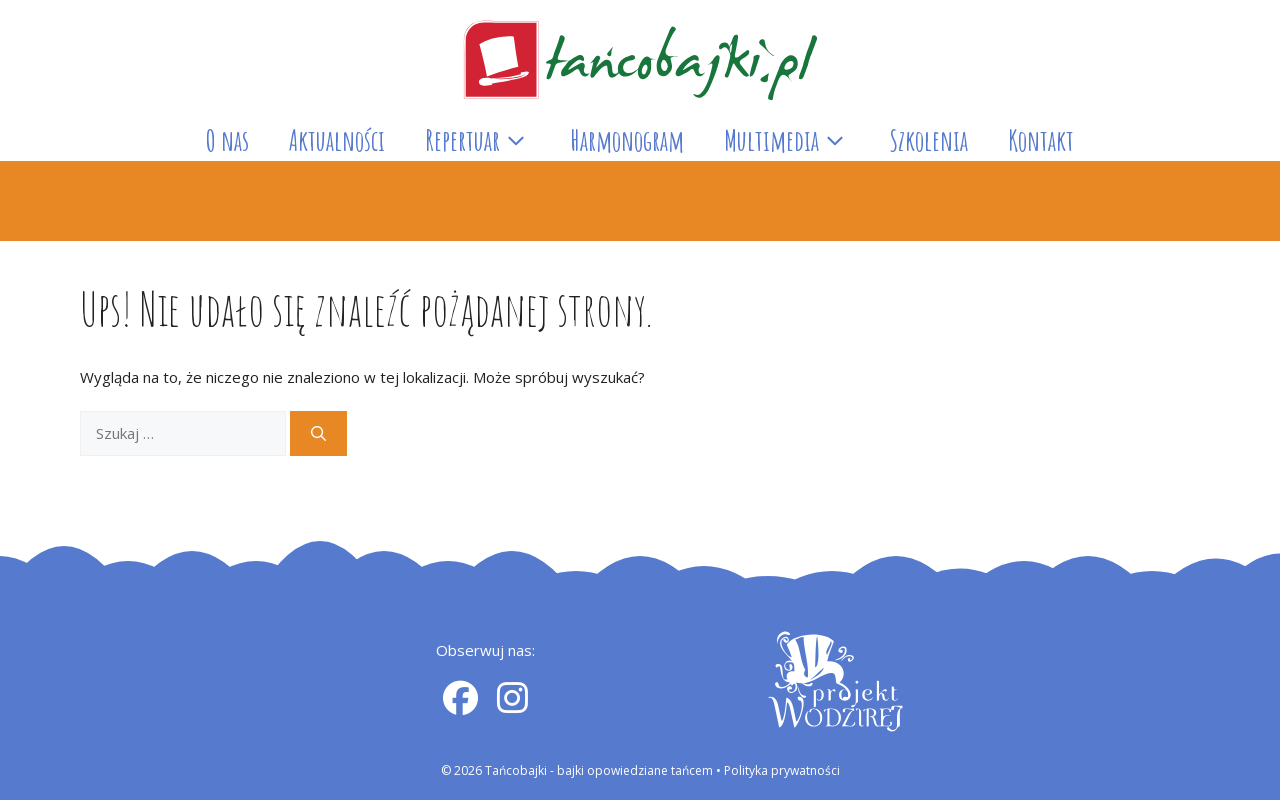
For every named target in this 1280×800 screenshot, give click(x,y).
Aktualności (337, 140)
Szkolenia (928, 140)
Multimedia (796, 141)
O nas (227, 140)
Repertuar (487, 141)
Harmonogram (627, 140)
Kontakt (1041, 140)
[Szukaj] (318, 433)
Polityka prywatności (782, 770)
